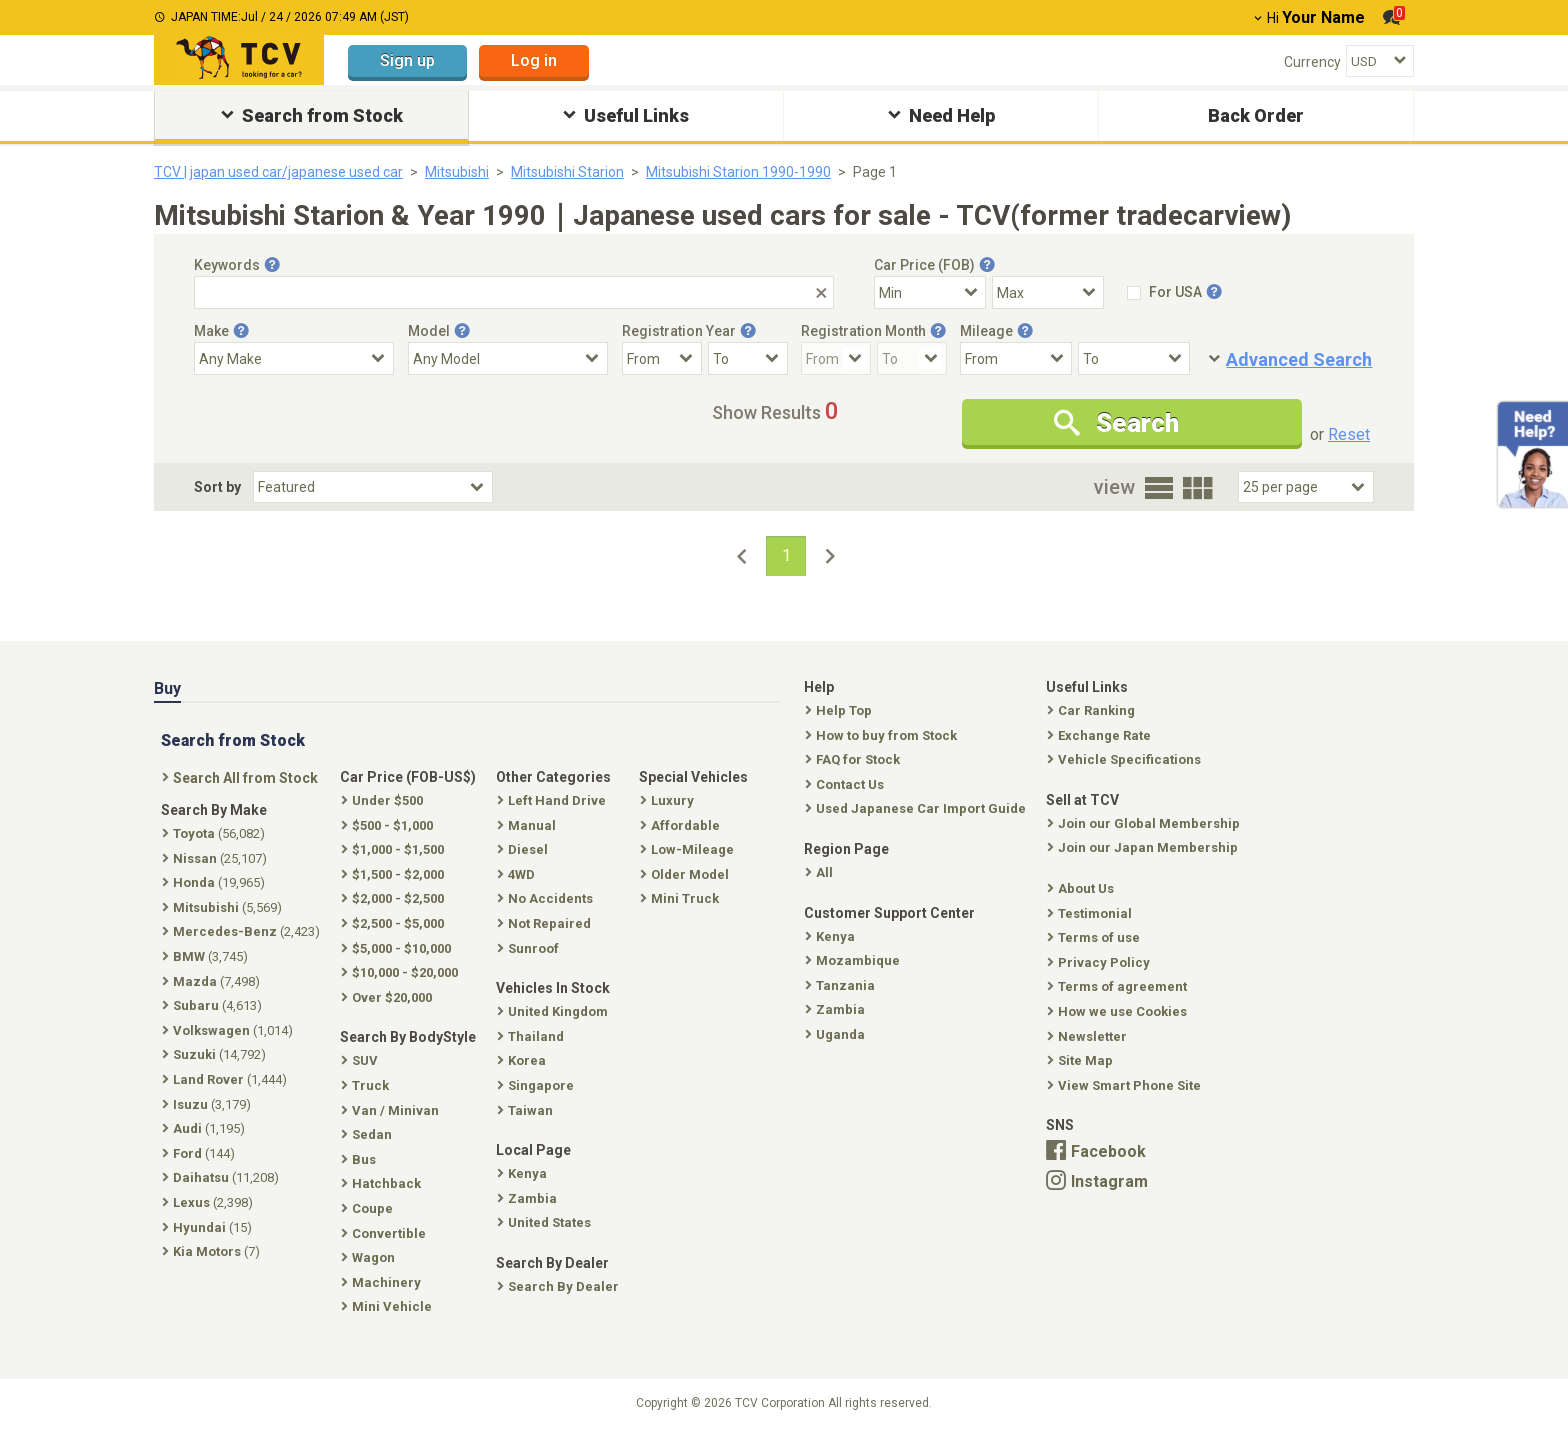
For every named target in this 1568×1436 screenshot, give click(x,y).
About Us (1082, 888)
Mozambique (854, 960)
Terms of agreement (1119, 986)
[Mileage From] (1016, 358)
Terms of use (1095, 937)
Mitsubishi (457, 172)
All (821, 872)
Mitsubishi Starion (567, 172)
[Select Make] (294, 358)
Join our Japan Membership (1144, 847)
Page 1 (875, 172)
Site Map (1082, 1060)
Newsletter (1089, 1036)
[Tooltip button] (272, 265)
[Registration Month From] (836, 358)
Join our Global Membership (1145, 823)
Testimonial (1091, 913)
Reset (1349, 434)
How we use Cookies (1119, 1011)
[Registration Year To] (748, 358)
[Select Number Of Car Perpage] (1306, 487)
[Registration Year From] (662, 358)
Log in (534, 60)
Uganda (837, 1034)
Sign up (407, 60)
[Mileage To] (1134, 358)
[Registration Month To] (912, 358)
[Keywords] (514, 292)
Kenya (832, 936)
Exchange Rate (1101, 735)
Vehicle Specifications (1126, 759)
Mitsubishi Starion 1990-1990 (738, 172)
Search (1116, 423)
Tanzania (842, 985)
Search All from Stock (242, 778)
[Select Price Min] (930, 292)
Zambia (837, 1009)
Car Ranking (1093, 710)
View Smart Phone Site (1126, 1085)
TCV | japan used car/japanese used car (278, 172)
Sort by (217, 487)
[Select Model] (508, 358)
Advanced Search (1299, 359)
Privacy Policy (1100, 962)
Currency (1312, 62)
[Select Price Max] (1048, 292)
